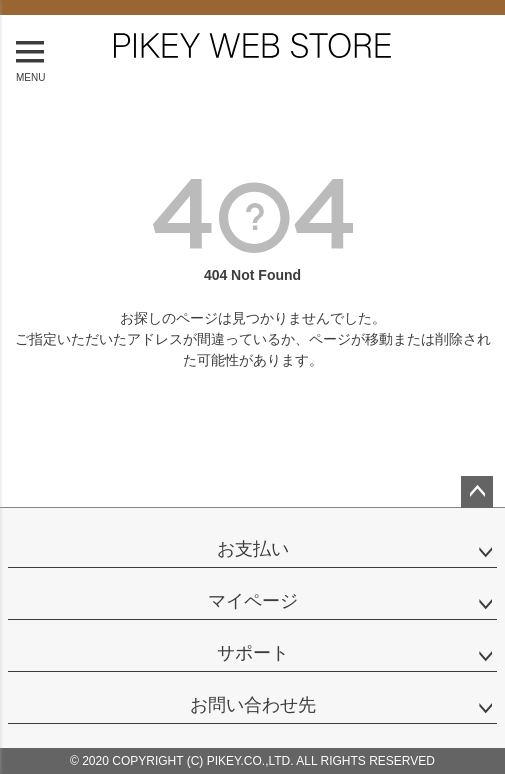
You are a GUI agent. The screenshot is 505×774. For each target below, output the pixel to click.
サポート (253, 653)
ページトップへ (477, 492)
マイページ (253, 601)
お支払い (253, 549)
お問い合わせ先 (253, 705)
